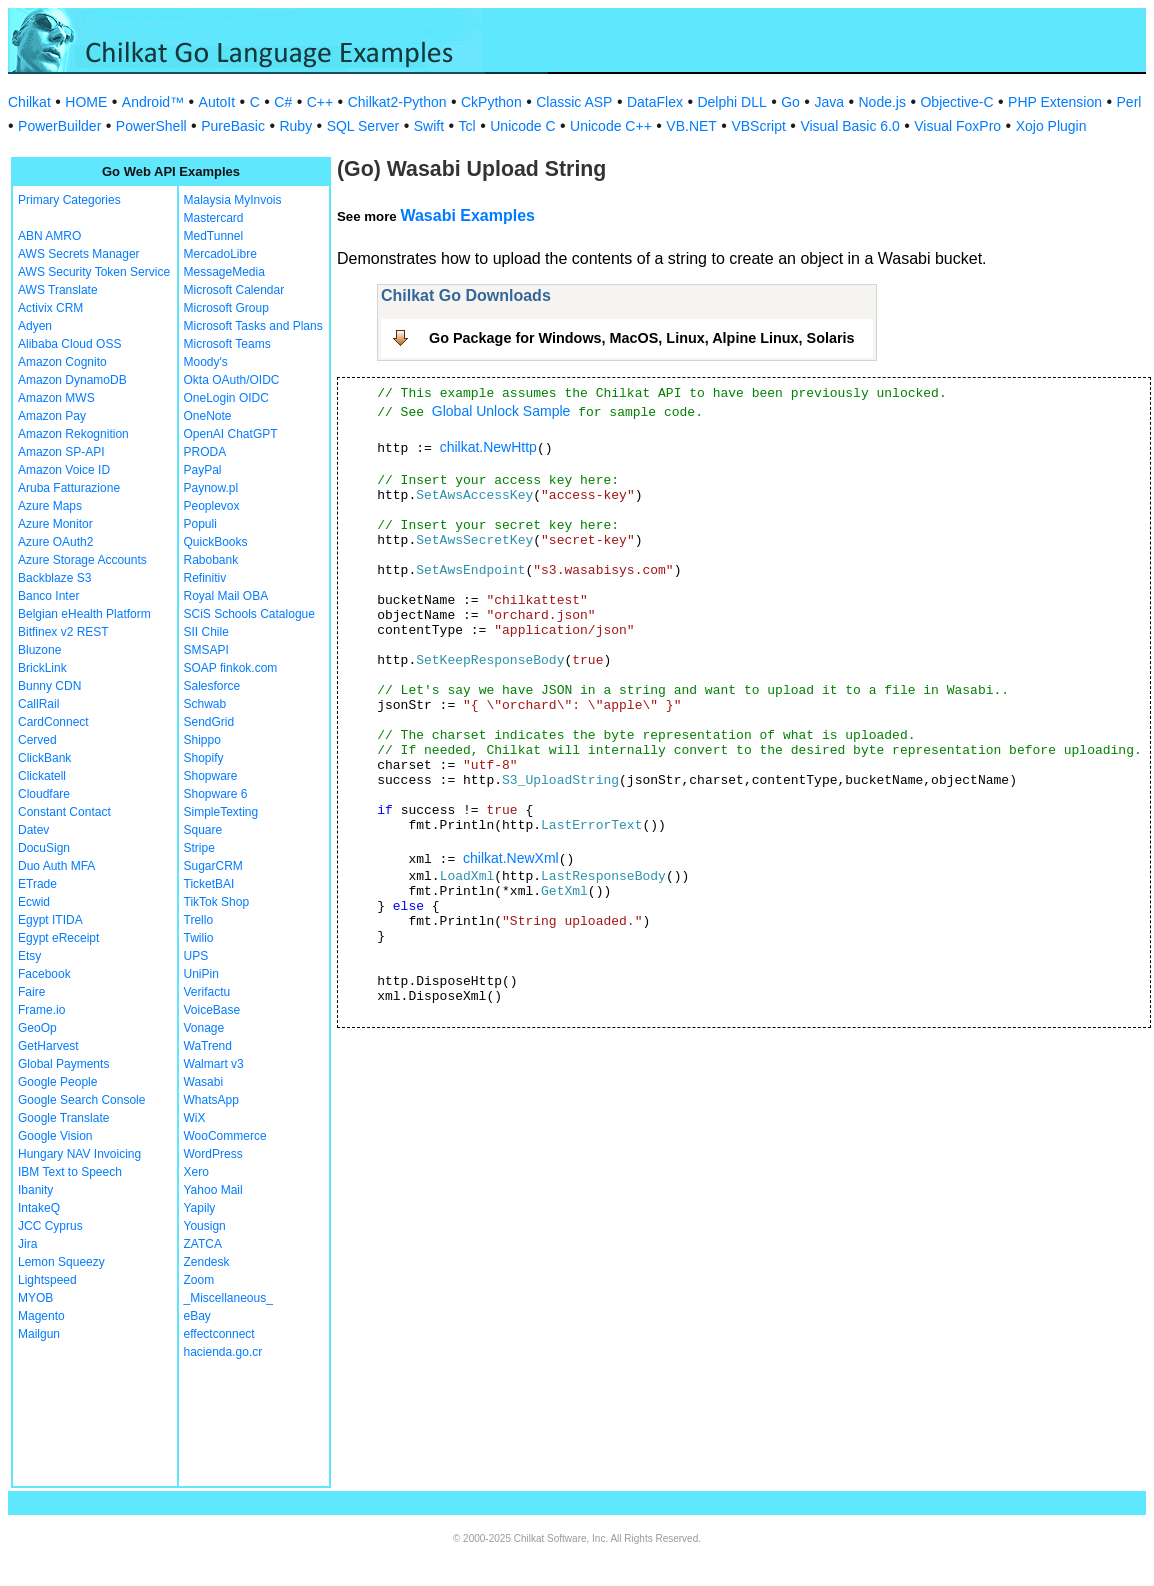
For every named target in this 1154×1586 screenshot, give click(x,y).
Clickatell (42, 776)
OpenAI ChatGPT (231, 434)
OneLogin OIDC (226, 398)
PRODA (205, 452)
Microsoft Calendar (234, 290)
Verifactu (207, 992)
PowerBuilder (59, 126)
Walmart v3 (214, 1064)
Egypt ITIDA (50, 920)
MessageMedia (224, 272)
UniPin (201, 974)
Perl (1129, 102)
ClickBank (44, 758)
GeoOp (37, 1028)
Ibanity (35, 1190)
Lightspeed (47, 1280)
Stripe (199, 848)
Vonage (204, 1028)
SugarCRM (213, 866)
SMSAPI (206, 650)
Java (829, 102)
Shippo (202, 740)
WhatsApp (211, 1100)
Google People (57, 1082)
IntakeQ (39, 1208)
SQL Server (363, 126)
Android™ (153, 102)
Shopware (211, 776)
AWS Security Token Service (94, 272)
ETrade (37, 884)
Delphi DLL (731, 102)
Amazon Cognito (62, 362)
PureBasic (233, 126)
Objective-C (956, 102)
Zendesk (207, 1262)
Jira (27, 1244)
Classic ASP (574, 102)
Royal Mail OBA (226, 596)
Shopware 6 (216, 794)
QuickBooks (216, 542)
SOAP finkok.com (231, 668)
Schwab (205, 704)
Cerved (37, 740)
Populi (200, 524)
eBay (197, 1316)
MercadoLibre (220, 254)
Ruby (295, 126)
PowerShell (151, 126)
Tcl (467, 126)
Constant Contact (64, 812)
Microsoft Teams (227, 344)
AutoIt (217, 102)
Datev (33, 830)
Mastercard (214, 218)
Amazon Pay (52, 416)
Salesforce (212, 686)
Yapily (200, 1208)
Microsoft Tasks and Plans (253, 326)
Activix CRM (50, 308)
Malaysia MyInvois (233, 200)
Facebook (44, 974)
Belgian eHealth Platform (84, 614)
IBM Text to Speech (70, 1172)
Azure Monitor (55, 524)
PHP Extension (1055, 102)
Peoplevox (212, 506)
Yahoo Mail (213, 1190)
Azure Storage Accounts (82, 560)
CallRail (38, 704)
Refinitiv (205, 578)
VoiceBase (212, 1010)
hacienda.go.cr (223, 1352)
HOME (86, 102)
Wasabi (204, 1082)
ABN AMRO (49, 236)
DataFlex (655, 102)
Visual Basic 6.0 (849, 126)
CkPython (491, 102)
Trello (199, 920)
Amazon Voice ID (64, 470)
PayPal (203, 470)
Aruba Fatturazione (69, 488)
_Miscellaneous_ (228, 1298)
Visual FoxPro (957, 126)
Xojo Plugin (1051, 126)
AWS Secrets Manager (79, 254)
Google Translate (63, 1118)
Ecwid (34, 902)
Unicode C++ (611, 126)
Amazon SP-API (61, 452)
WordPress (213, 1154)
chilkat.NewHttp (488, 447)
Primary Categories (69, 200)
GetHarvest (48, 1046)
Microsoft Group (226, 308)
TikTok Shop (217, 902)
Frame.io (41, 1010)
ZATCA (203, 1244)
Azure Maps (50, 506)
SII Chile (206, 632)
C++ (320, 102)
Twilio (199, 938)
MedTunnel (214, 236)
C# (283, 102)
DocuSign (44, 848)
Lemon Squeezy (61, 1262)
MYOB (35, 1298)
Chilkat (29, 102)
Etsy (29, 956)
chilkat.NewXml (511, 858)
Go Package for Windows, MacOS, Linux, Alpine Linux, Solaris (642, 338)
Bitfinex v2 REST (63, 632)
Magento (41, 1316)
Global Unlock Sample (501, 411)
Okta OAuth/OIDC (232, 380)
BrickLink (42, 668)
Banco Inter (48, 596)
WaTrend (208, 1046)
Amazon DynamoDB (72, 380)
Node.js (882, 102)
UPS (196, 956)
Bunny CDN (49, 686)
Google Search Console (81, 1100)
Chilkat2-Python (397, 102)
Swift (429, 126)
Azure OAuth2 (55, 542)
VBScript (758, 126)
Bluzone (39, 650)
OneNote (208, 416)
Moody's (206, 362)
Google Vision (55, 1136)
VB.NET (691, 126)
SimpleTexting (221, 812)
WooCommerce (225, 1136)
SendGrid (209, 722)
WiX (195, 1118)
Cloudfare (44, 794)
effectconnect (219, 1334)
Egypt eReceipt (58, 938)
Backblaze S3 (54, 578)
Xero (196, 1172)
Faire (31, 992)
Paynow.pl (211, 488)
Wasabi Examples (467, 215)
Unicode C (522, 126)
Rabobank (211, 560)
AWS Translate (58, 290)
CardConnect (53, 722)
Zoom (199, 1280)
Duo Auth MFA (56, 866)
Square (203, 830)
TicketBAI (209, 884)
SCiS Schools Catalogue (249, 614)
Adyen (35, 326)
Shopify (204, 758)
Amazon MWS (56, 398)
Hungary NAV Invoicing (79, 1154)
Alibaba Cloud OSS (69, 344)
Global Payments (63, 1064)
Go (790, 102)
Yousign (205, 1226)
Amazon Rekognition (73, 434)
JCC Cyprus (50, 1226)
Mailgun (39, 1334)
